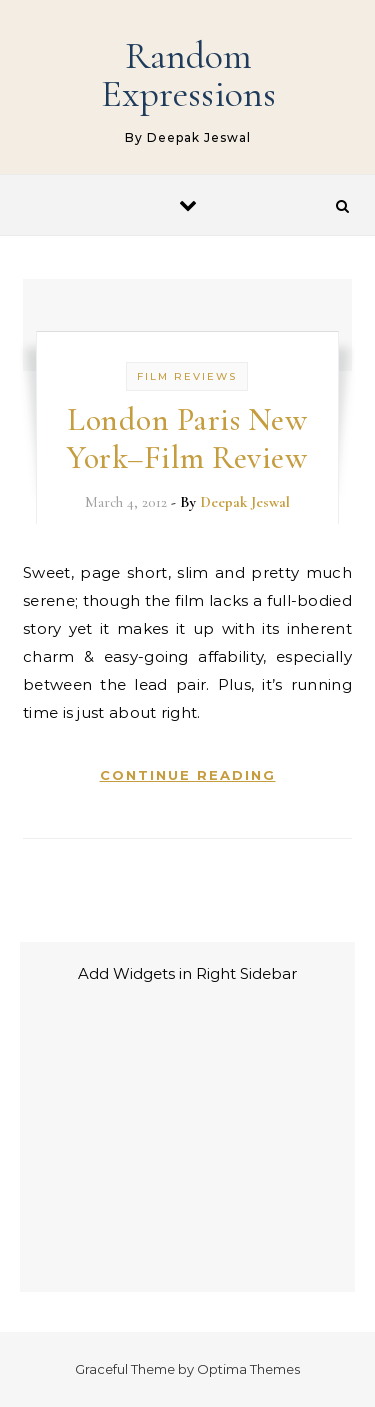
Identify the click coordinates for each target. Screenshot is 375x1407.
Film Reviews (187, 376)
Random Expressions (188, 75)
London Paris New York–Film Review (187, 438)
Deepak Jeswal (245, 502)
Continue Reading (188, 775)
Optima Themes (248, 1369)
